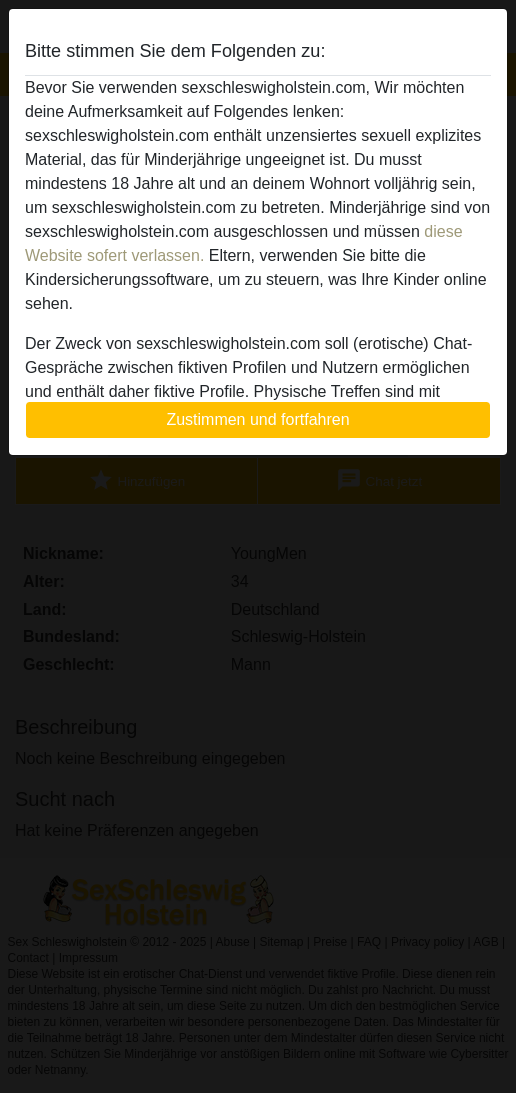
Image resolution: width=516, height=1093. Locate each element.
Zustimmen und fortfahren (257, 419)
